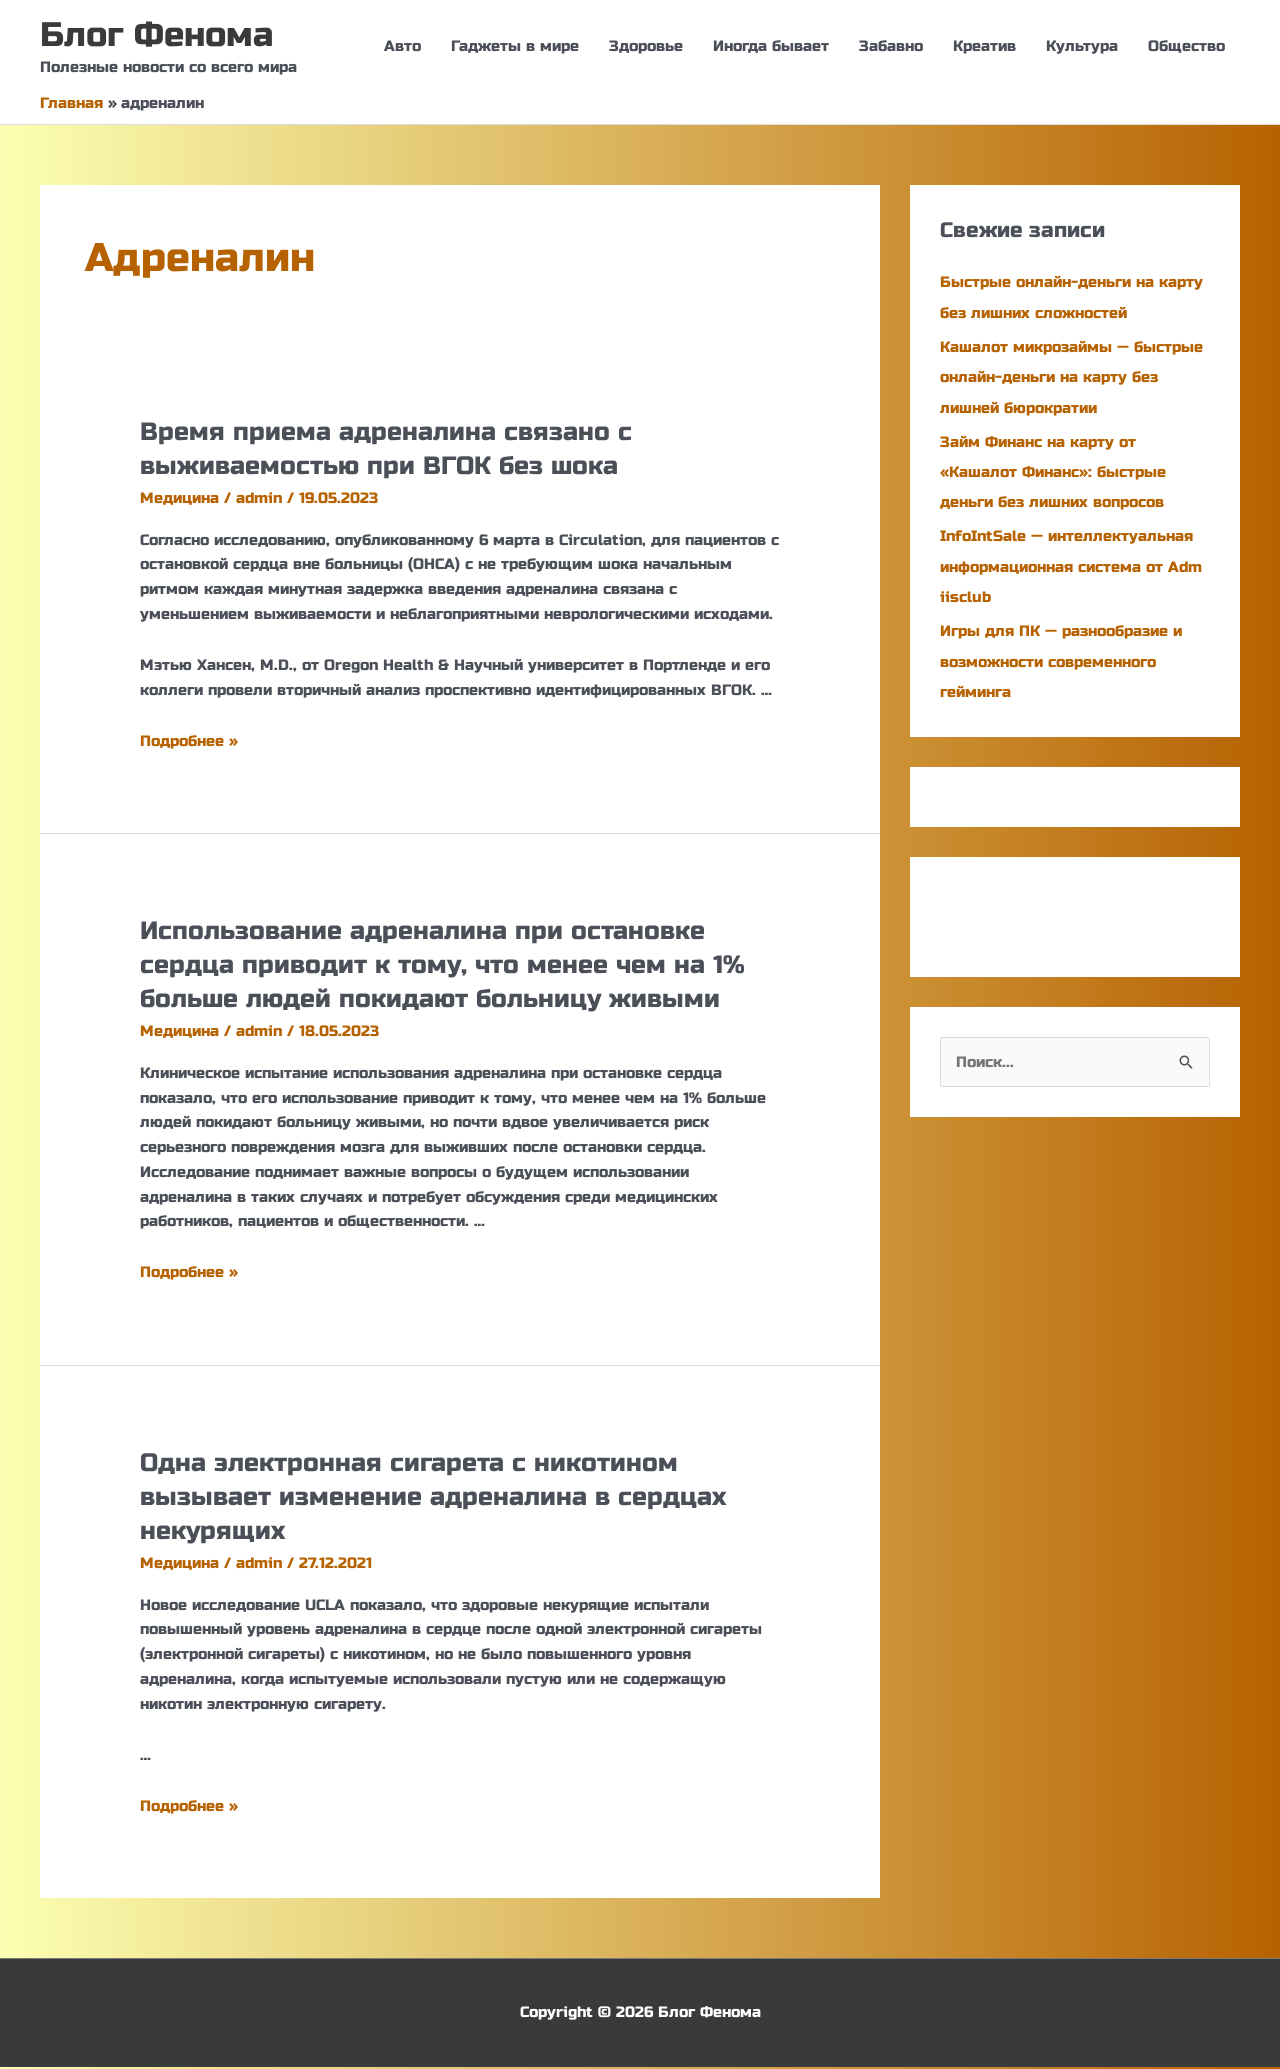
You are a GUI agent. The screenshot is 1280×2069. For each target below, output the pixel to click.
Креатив (984, 47)
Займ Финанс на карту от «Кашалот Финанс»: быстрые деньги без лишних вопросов (1053, 472)
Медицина (179, 499)
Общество (1186, 47)
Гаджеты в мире (515, 47)
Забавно (891, 47)
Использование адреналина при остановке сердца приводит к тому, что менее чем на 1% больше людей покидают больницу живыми (451, 966)
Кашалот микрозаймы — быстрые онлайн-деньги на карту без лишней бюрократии (1071, 378)
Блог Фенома (160, 36)
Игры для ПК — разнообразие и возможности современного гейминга (1061, 659)
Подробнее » (189, 742)
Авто (402, 47)
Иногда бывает (771, 47)
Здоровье (646, 47)
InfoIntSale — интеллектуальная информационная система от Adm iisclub (1071, 565)
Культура (1082, 47)
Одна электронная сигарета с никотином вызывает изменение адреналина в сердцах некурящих (440, 1498)
